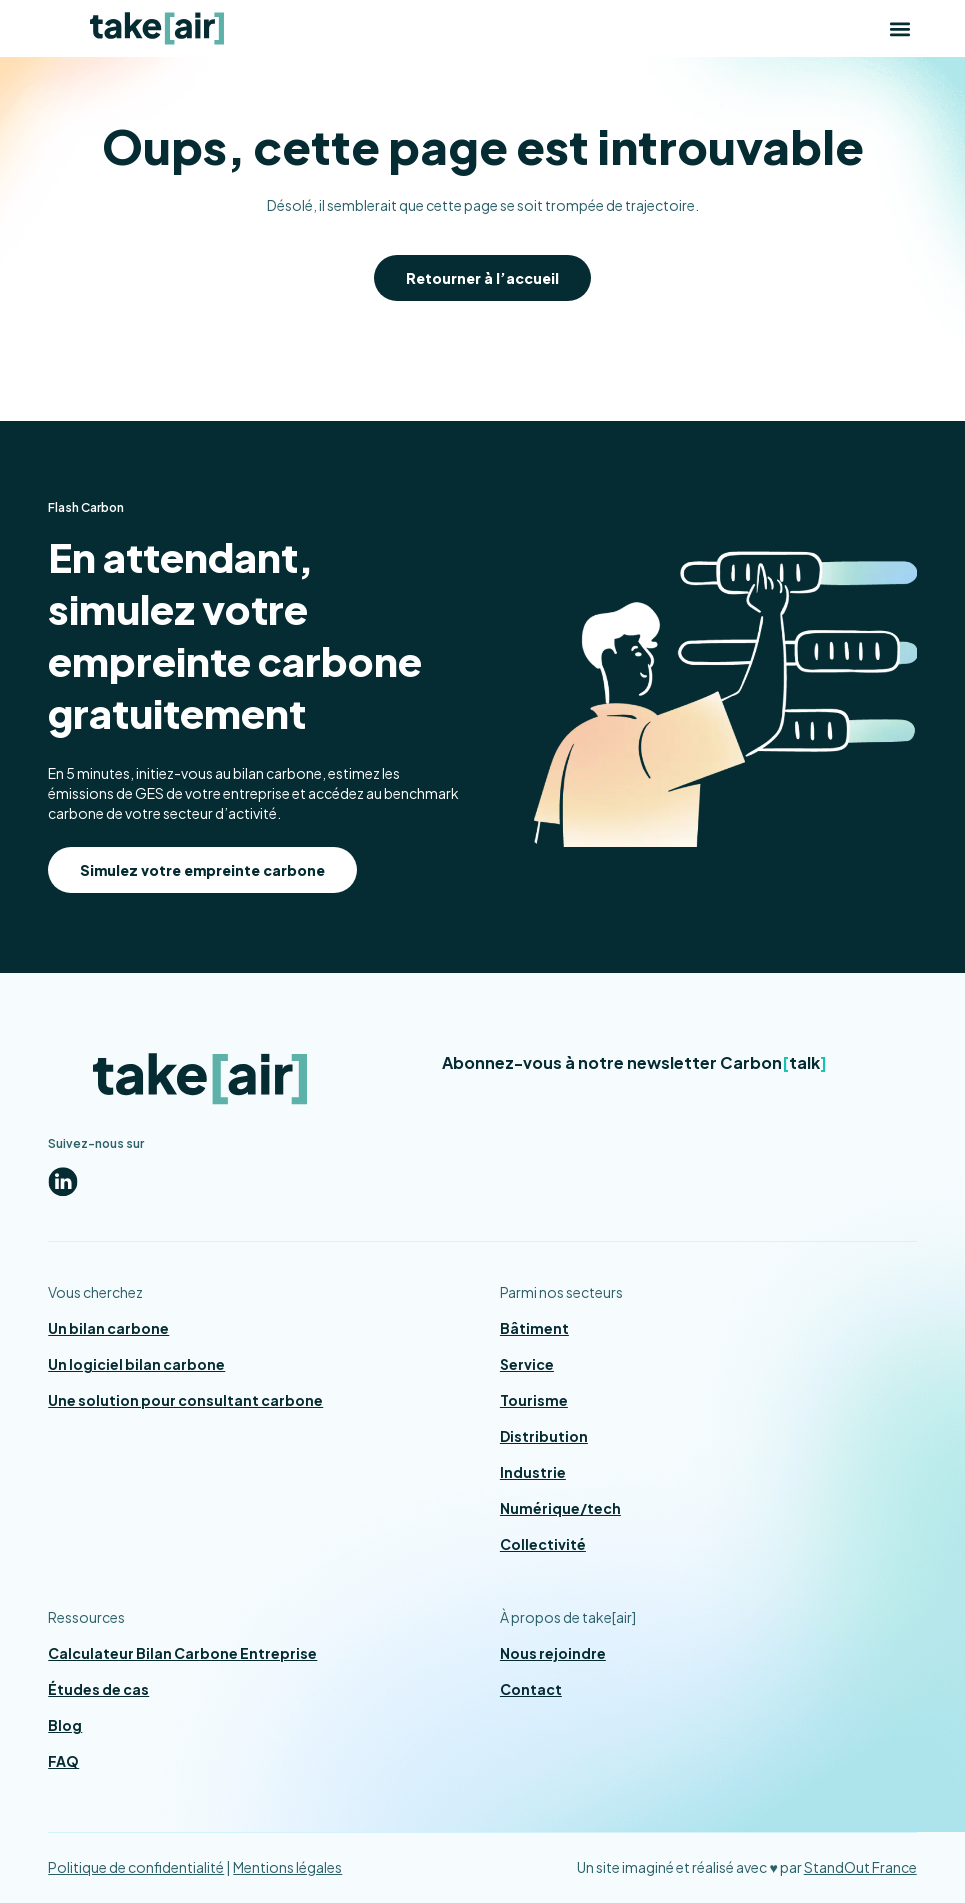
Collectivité (543, 1544)
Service (527, 1364)
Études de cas (98, 1689)
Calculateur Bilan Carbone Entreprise (182, 1653)
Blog (65, 1725)
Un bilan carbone (108, 1328)
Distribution (544, 1436)
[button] (900, 28)
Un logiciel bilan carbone (136, 1364)
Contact (531, 1689)
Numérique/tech (560, 1508)
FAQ (63, 1761)
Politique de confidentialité (136, 1867)
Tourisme (534, 1400)
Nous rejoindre (553, 1653)
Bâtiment (534, 1328)
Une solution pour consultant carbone (185, 1400)
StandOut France (860, 1867)
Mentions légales (287, 1867)
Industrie (533, 1472)
